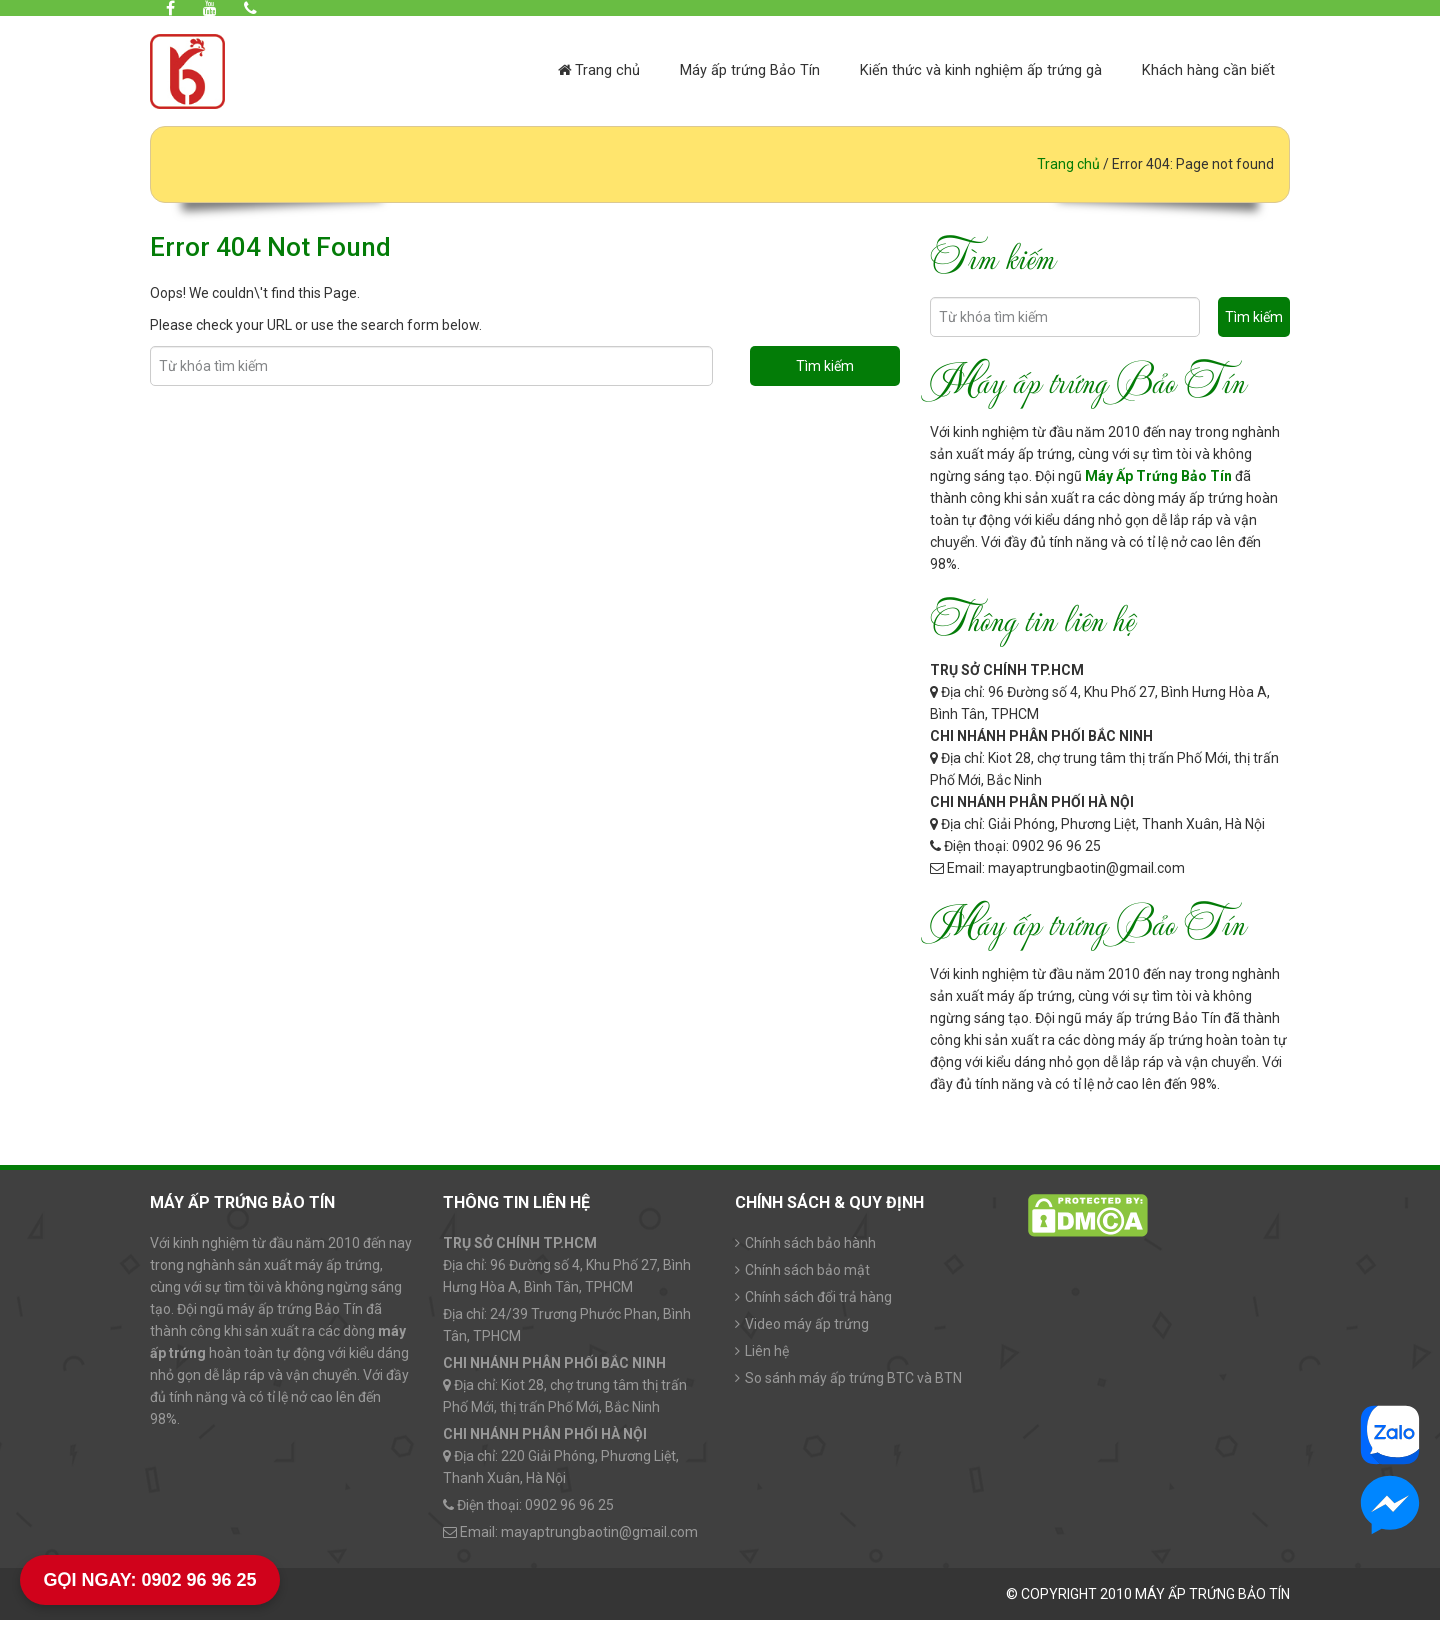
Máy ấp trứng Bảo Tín (750, 72)
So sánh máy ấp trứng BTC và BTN (853, 1383)
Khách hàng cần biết (1208, 72)
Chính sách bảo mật (807, 1275)
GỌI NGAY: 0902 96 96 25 (149, 1580)
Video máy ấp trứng (807, 1329)
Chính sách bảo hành (810, 1248)
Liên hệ (767, 1356)
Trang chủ (599, 72)
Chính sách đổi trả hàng (818, 1302)
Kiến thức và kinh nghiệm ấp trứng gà (981, 72)
